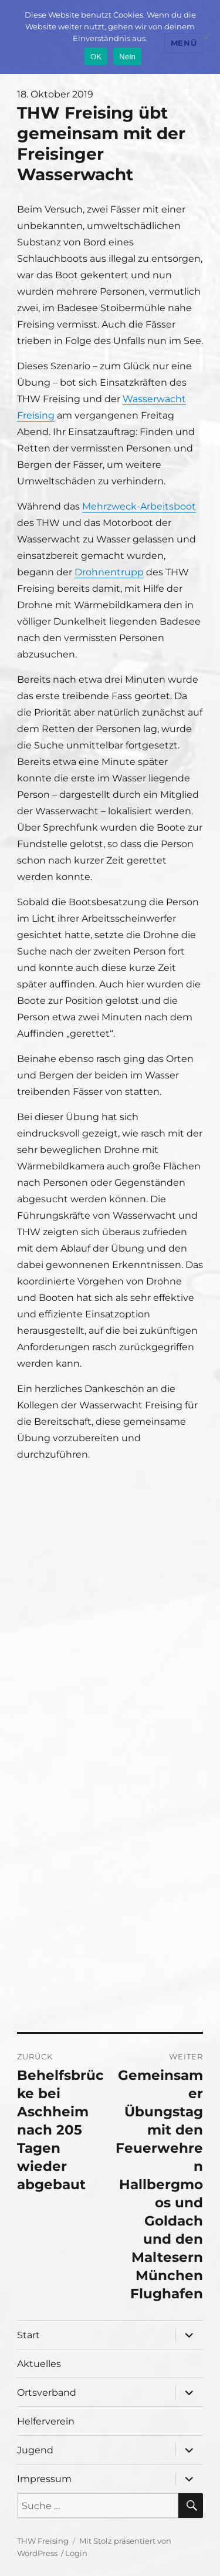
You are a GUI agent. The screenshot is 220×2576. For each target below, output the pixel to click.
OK (95, 56)
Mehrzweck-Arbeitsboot (139, 506)
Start (28, 2335)
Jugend (35, 2450)
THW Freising (43, 2540)
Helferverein (46, 2421)
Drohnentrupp (109, 572)
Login (76, 2553)
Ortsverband (46, 2392)
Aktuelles (39, 2363)
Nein (127, 56)
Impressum (44, 2478)
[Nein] (205, 37)
